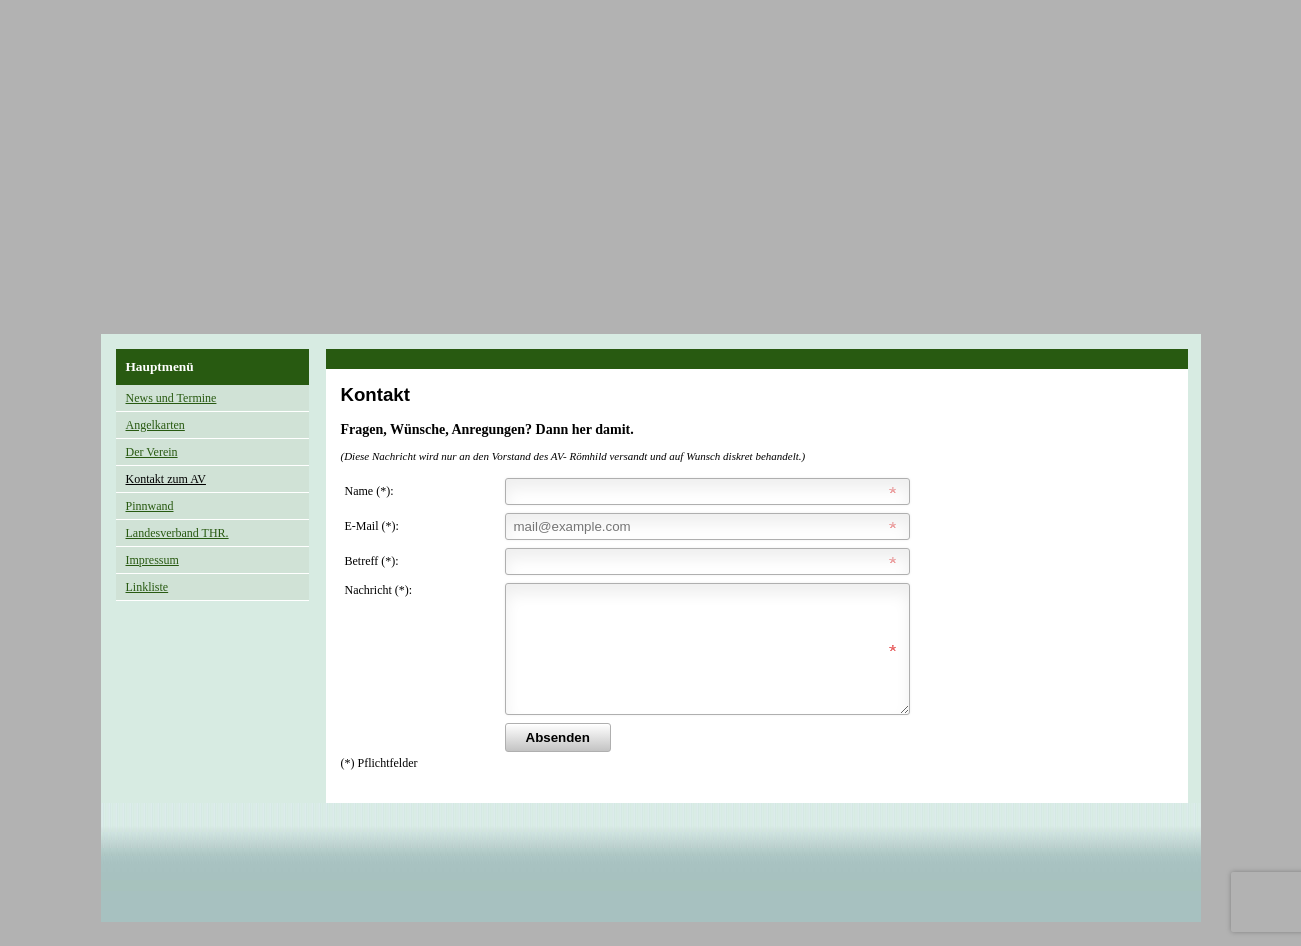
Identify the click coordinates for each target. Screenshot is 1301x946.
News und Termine (171, 398)
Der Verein (152, 452)
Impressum (152, 560)
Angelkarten (155, 425)
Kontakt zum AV (166, 479)
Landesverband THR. (177, 533)
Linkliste (147, 587)
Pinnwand (150, 506)
